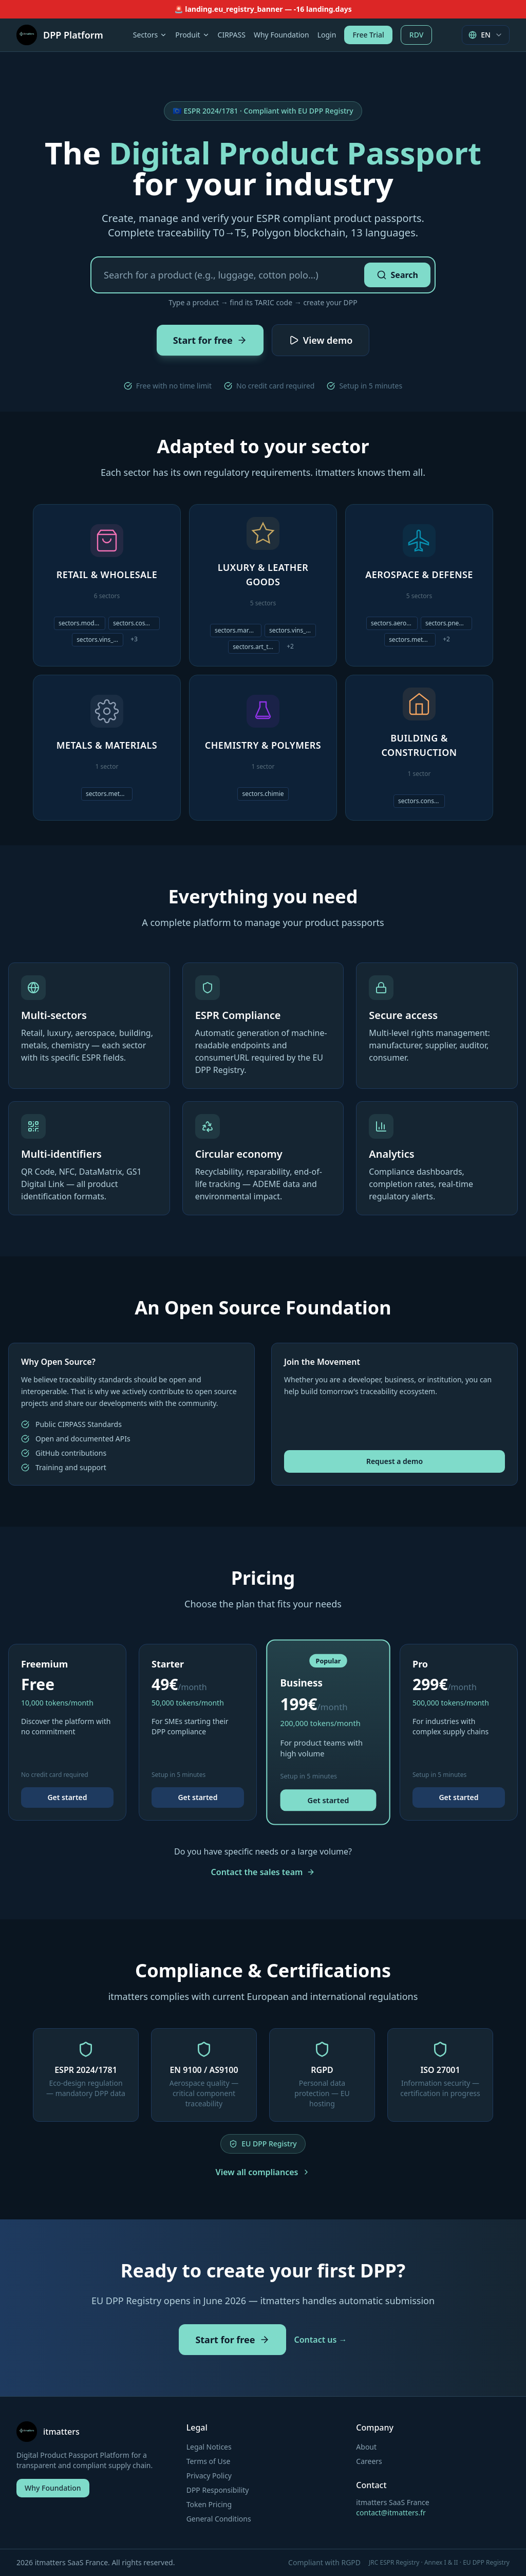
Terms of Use (208, 2461)
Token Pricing (209, 2504)
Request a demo (394, 1461)
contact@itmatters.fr (391, 2512)
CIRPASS (232, 35)
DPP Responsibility (217, 2490)
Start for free (210, 340)
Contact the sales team (263, 1872)
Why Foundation (281, 35)
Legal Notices (209, 2447)
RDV (416, 35)
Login (326, 35)
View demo (320, 340)
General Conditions (218, 2519)
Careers (369, 2461)
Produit (192, 35)
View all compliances (263, 2172)
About (366, 2447)
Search (397, 275)
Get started (67, 1797)
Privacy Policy (209, 2475)
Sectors (150, 35)
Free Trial (368, 35)
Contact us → (320, 2339)
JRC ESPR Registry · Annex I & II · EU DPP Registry (439, 2563)
